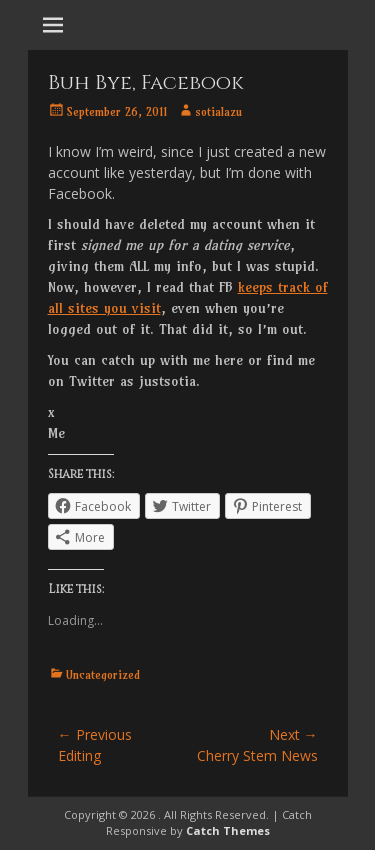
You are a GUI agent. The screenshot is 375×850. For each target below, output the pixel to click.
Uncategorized (103, 674)
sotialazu (218, 111)
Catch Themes (228, 830)
